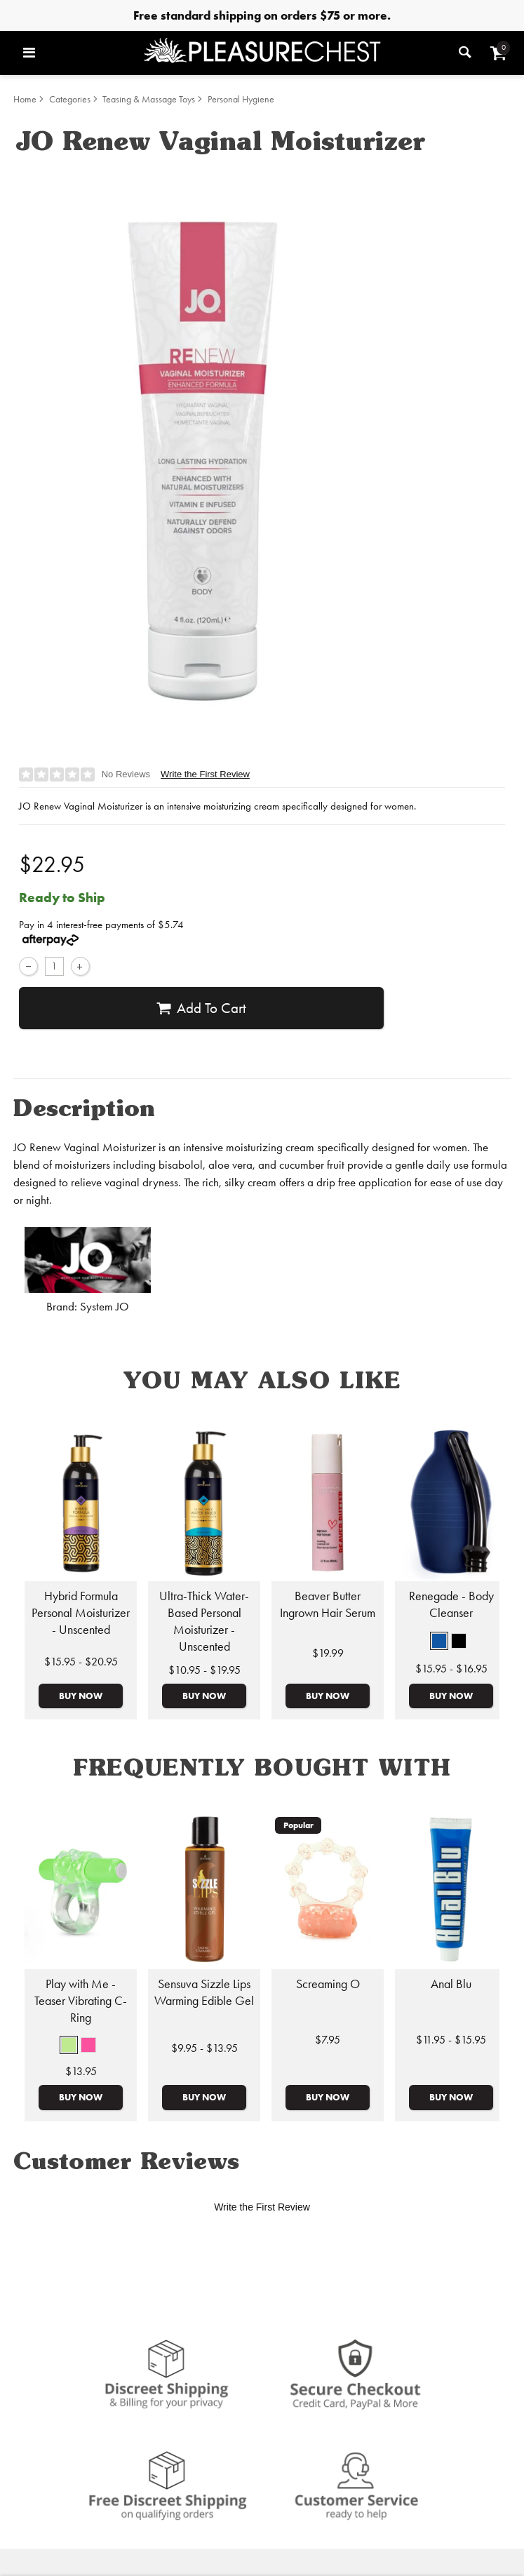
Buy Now (80, 1695)
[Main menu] (79, 52)
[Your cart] (498, 53)
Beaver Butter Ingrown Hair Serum (327, 1604)
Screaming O (328, 1984)
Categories (69, 99)
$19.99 (328, 1653)
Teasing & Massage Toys (148, 99)
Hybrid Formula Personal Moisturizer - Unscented (81, 1612)
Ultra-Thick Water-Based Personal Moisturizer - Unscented (204, 1621)
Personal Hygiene (241, 99)
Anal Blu (451, 1984)
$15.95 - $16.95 (451, 1668)
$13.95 (81, 2071)
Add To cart (201, 1008)
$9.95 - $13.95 (204, 2048)
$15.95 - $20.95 (81, 1661)
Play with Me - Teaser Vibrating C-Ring (80, 2000)
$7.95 (327, 2039)
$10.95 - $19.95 (204, 1670)
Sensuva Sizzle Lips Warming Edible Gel (204, 1992)
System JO (104, 1306)
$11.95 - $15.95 (451, 2039)
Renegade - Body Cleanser (451, 1604)
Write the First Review (205, 774)
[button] (439, 1641)
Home (24, 99)
